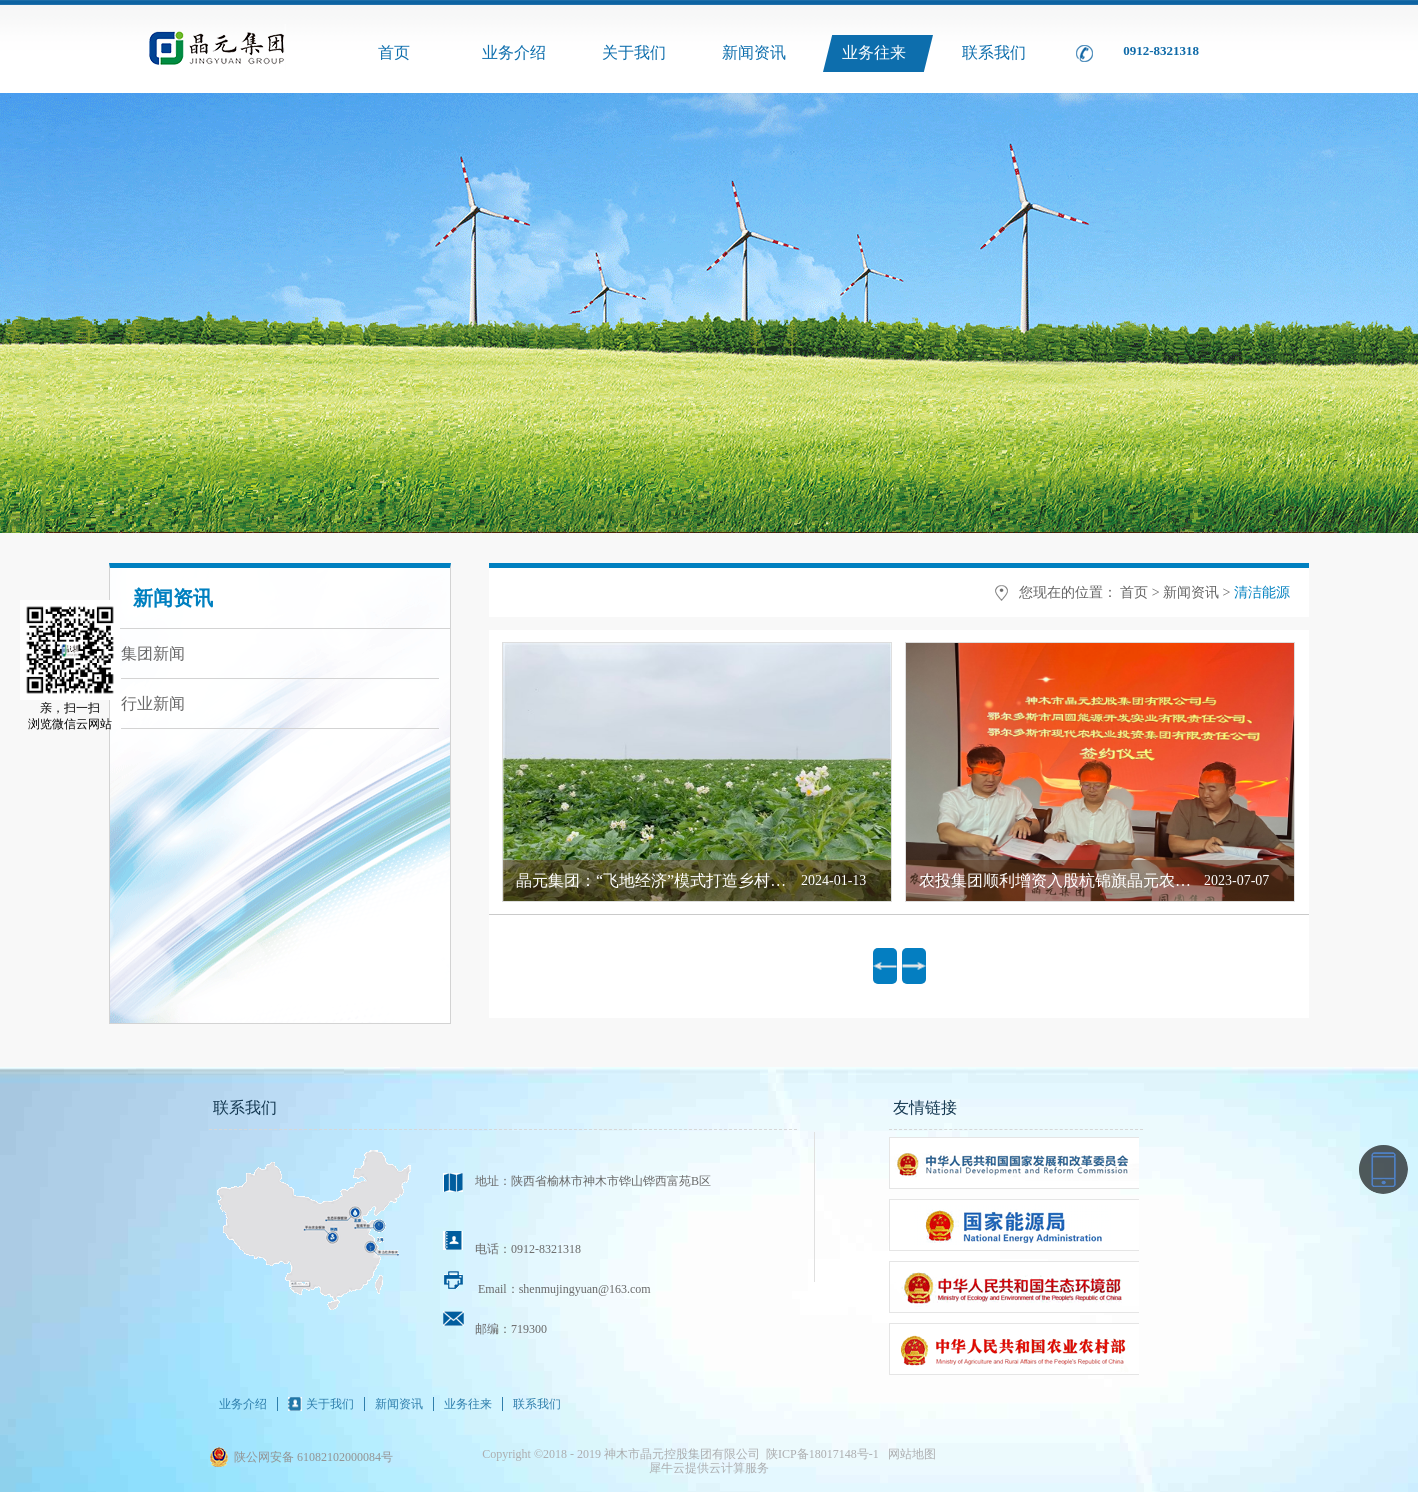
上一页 (885, 966)
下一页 (914, 966)
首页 (394, 52)
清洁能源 (1262, 592)
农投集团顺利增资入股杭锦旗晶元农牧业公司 (1079, 880)
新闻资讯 (1191, 592)
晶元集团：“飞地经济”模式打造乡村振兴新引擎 (683, 880)
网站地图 (909, 1454)
